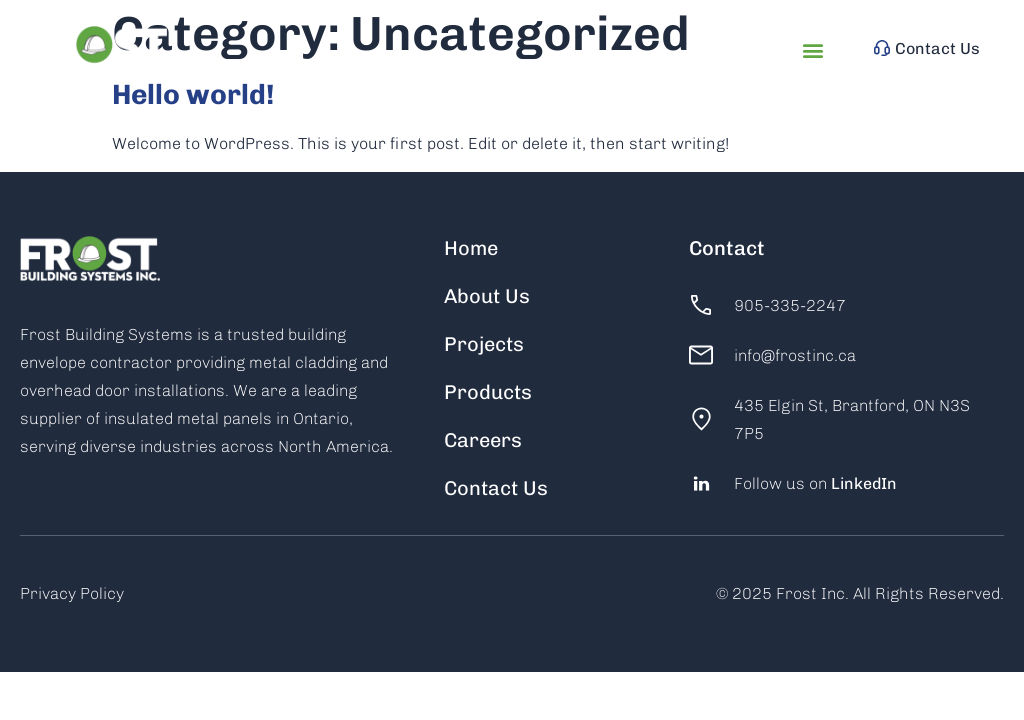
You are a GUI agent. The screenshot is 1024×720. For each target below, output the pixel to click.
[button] (813, 50)
